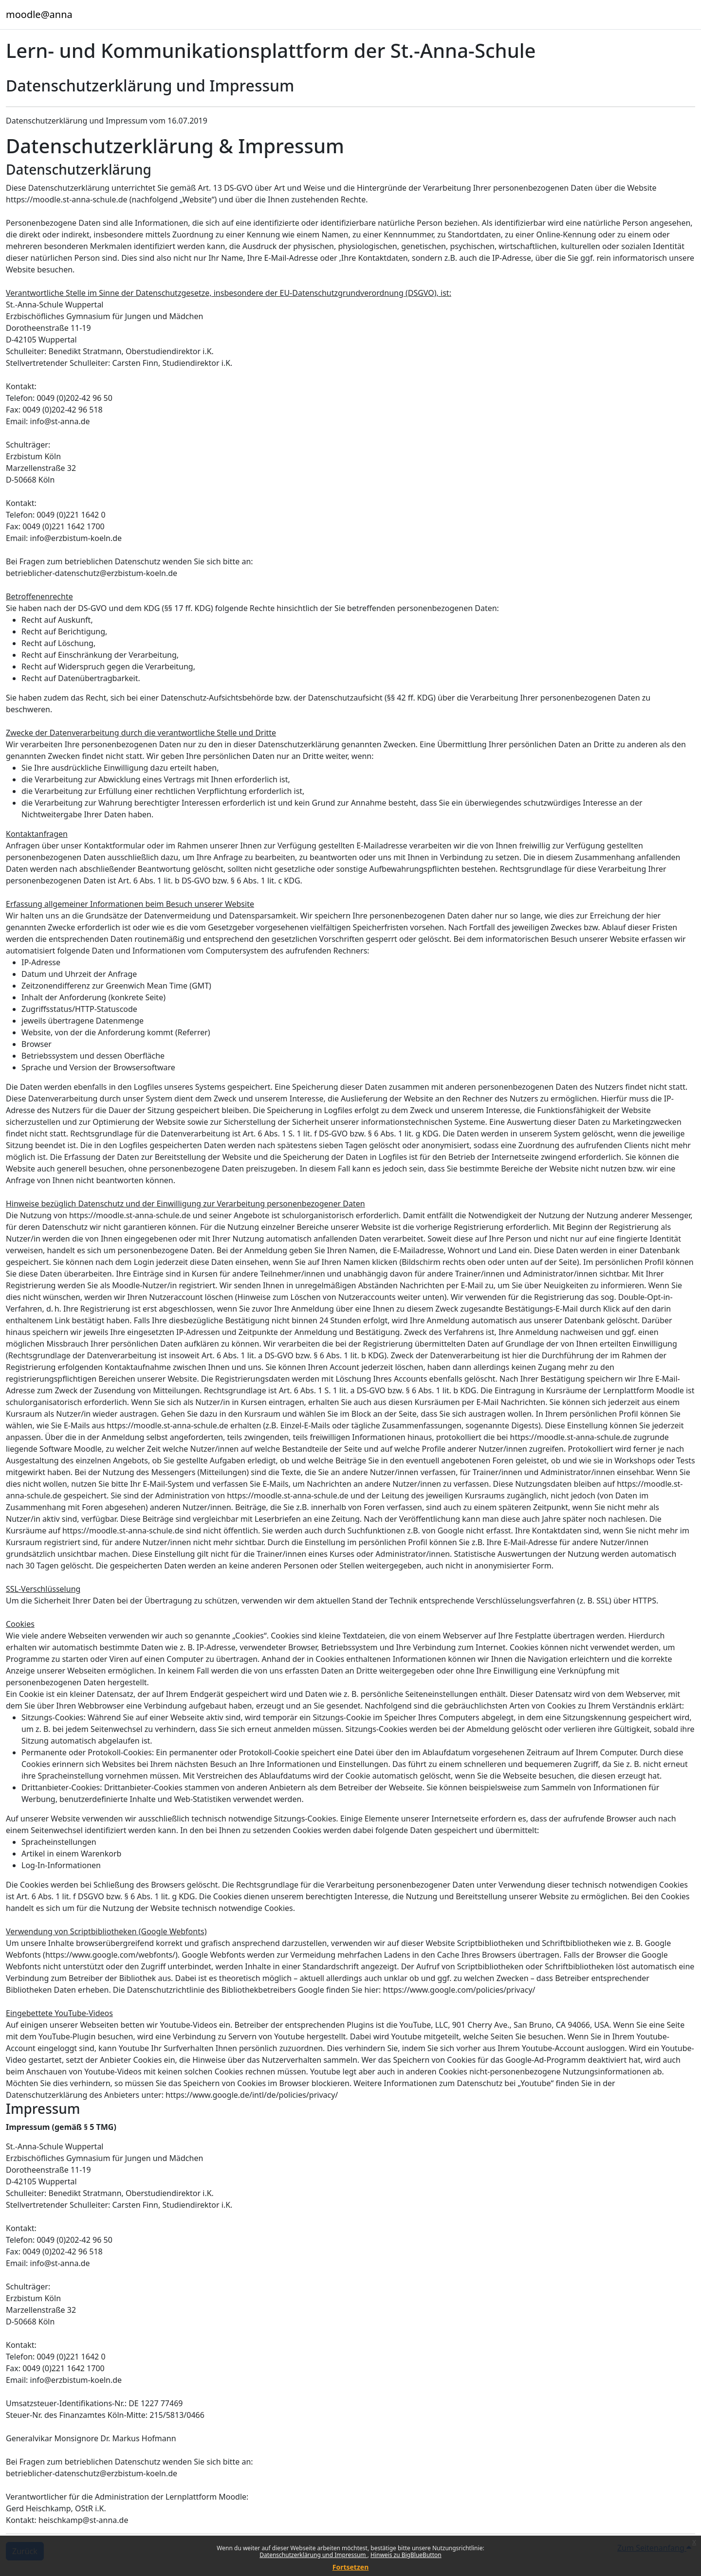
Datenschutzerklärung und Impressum (313, 2555)
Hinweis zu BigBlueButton (406, 2555)
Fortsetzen (350, 2567)
